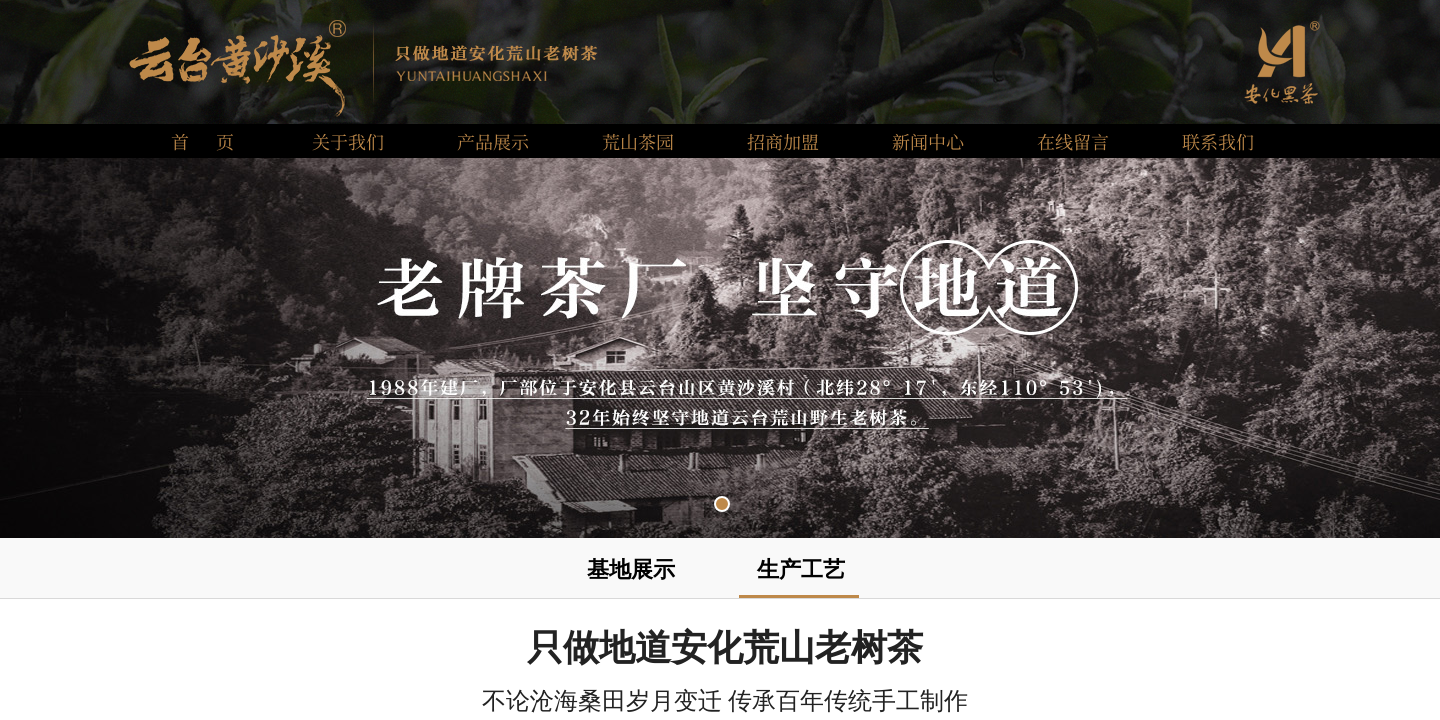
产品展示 (493, 141)
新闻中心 (928, 141)
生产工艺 (801, 569)
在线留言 (1073, 141)
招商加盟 (783, 141)
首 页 (202, 141)
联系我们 (1218, 141)
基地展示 (631, 569)
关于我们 (348, 141)
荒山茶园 (638, 141)
